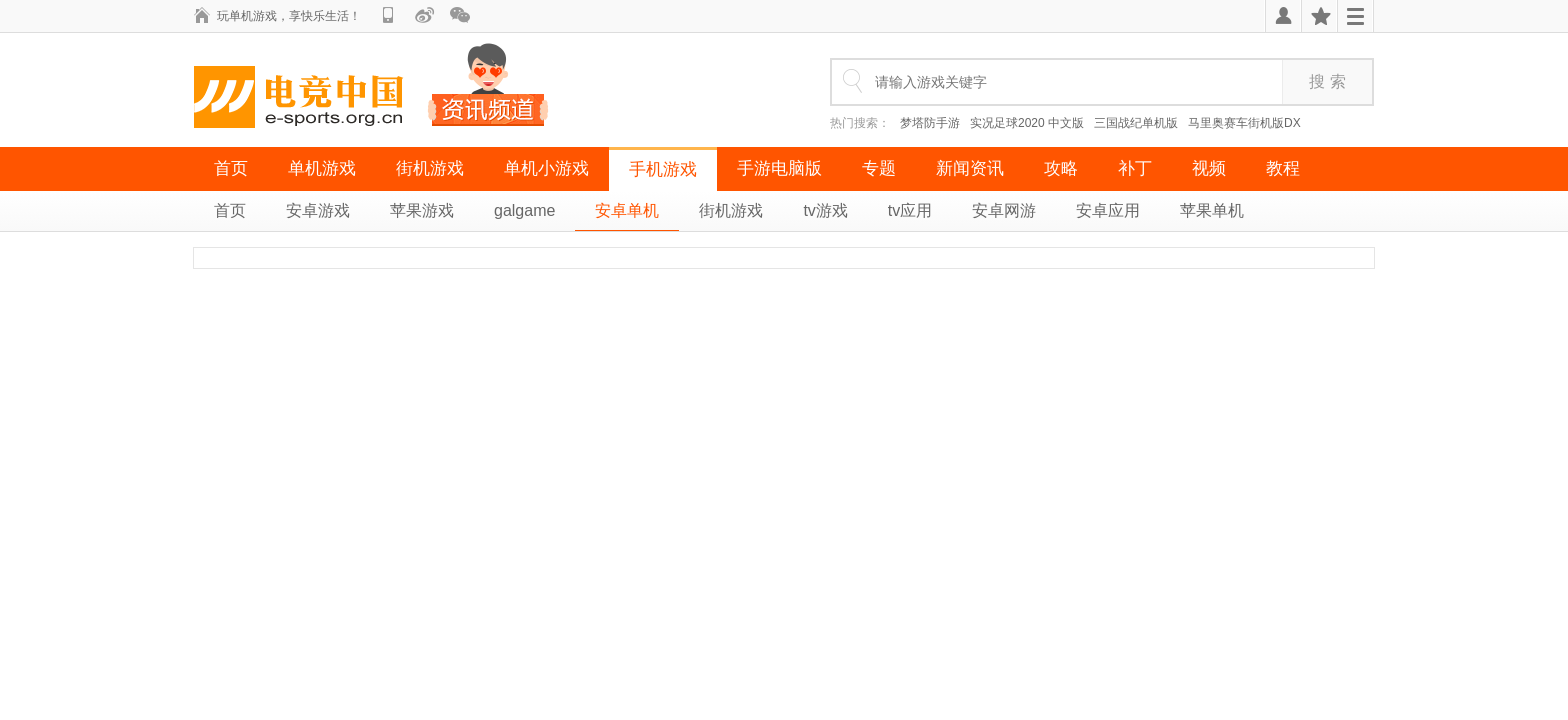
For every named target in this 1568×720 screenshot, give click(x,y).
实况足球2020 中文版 (1027, 123)
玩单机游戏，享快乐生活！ (289, 16)
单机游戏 (322, 168)
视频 (1209, 168)
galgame (524, 210)
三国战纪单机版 (1136, 123)
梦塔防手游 (930, 123)
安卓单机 (627, 210)
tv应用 (910, 210)
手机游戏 (663, 169)
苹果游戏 (422, 210)
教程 (1283, 168)
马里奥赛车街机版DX (1244, 123)
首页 (231, 168)
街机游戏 (430, 168)
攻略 (1061, 168)
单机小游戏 (546, 168)
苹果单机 (1212, 210)
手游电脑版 (779, 168)
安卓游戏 (318, 210)
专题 (879, 168)
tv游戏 (825, 210)
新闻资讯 (970, 168)
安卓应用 (1108, 210)
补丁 (1135, 168)
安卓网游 (1004, 210)
